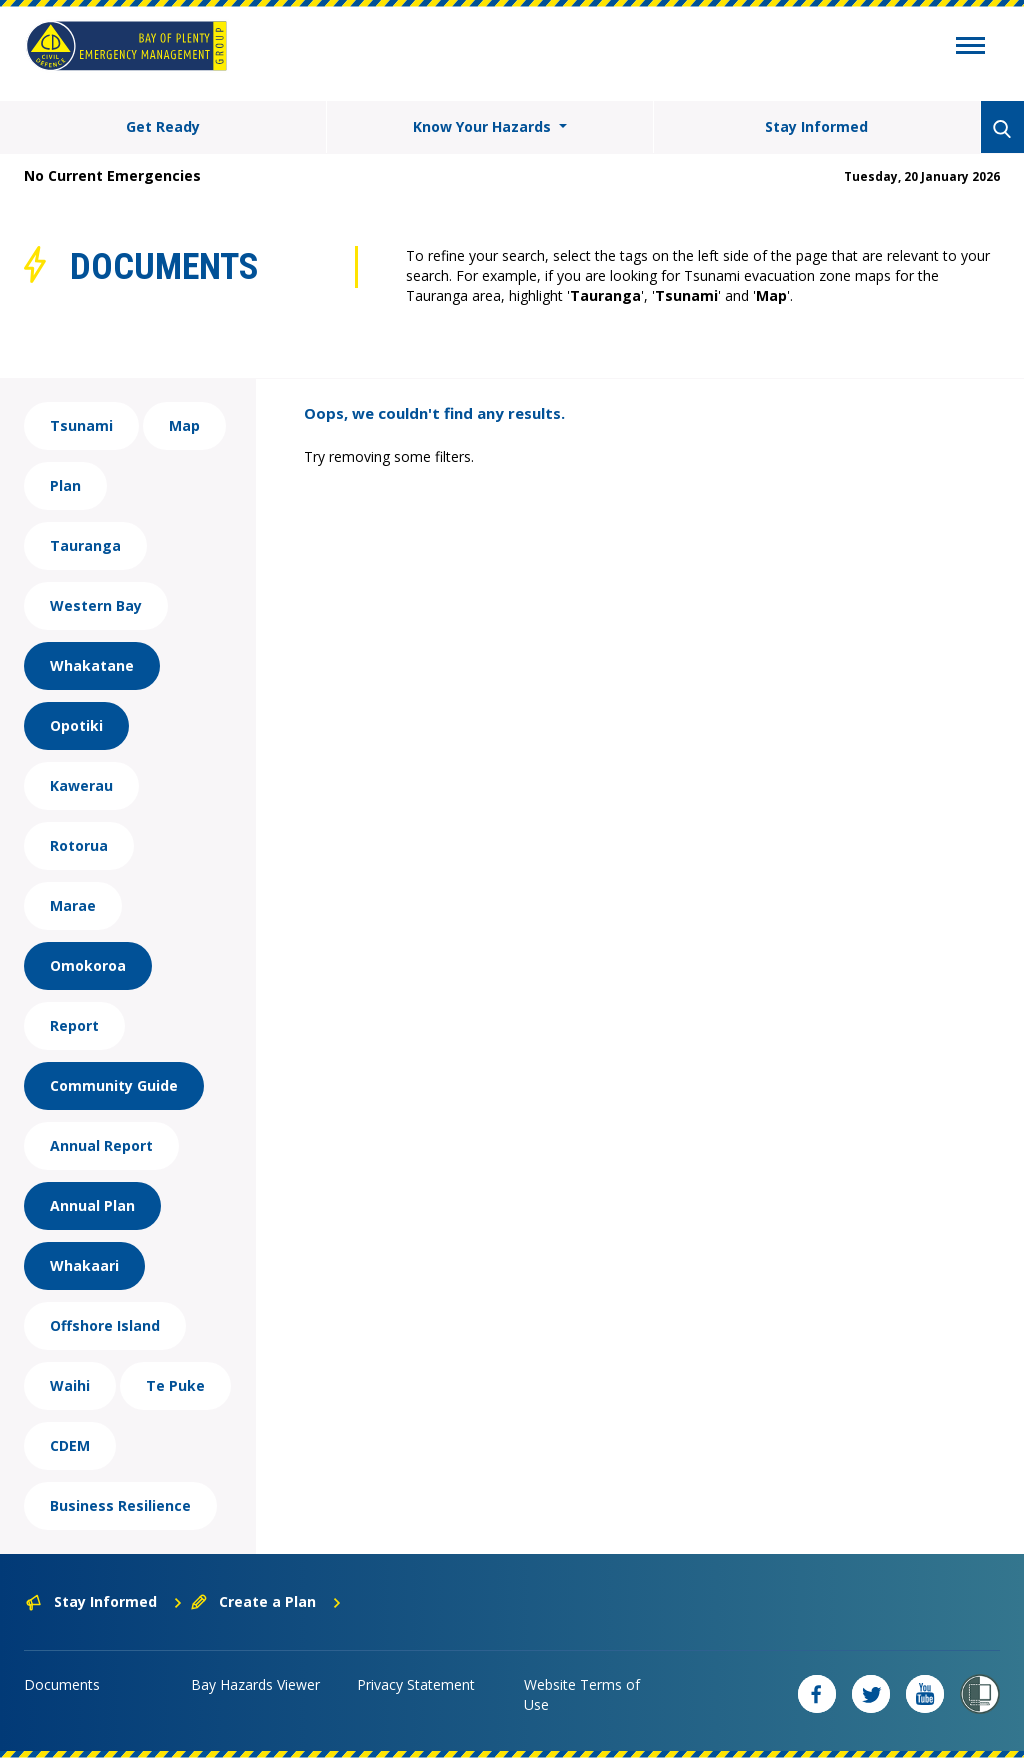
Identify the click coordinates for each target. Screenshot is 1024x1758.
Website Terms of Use (582, 1694)
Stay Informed (816, 126)
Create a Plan (266, 1601)
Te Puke (175, 1385)
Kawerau (81, 785)
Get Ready (163, 126)
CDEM (70, 1445)
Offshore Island (105, 1325)
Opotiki (76, 725)
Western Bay (96, 605)
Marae (73, 905)
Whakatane (92, 665)
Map (184, 425)
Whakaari (84, 1265)
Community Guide (114, 1085)
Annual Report (101, 1145)
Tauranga (85, 545)
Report (74, 1025)
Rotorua (79, 845)
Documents (62, 1684)
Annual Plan (92, 1205)
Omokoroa (88, 965)
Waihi (70, 1385)
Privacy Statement (416, 1684)
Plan (65, 485)
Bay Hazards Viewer (255, 1684)
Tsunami (81, 425)
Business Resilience (120, 1505)
